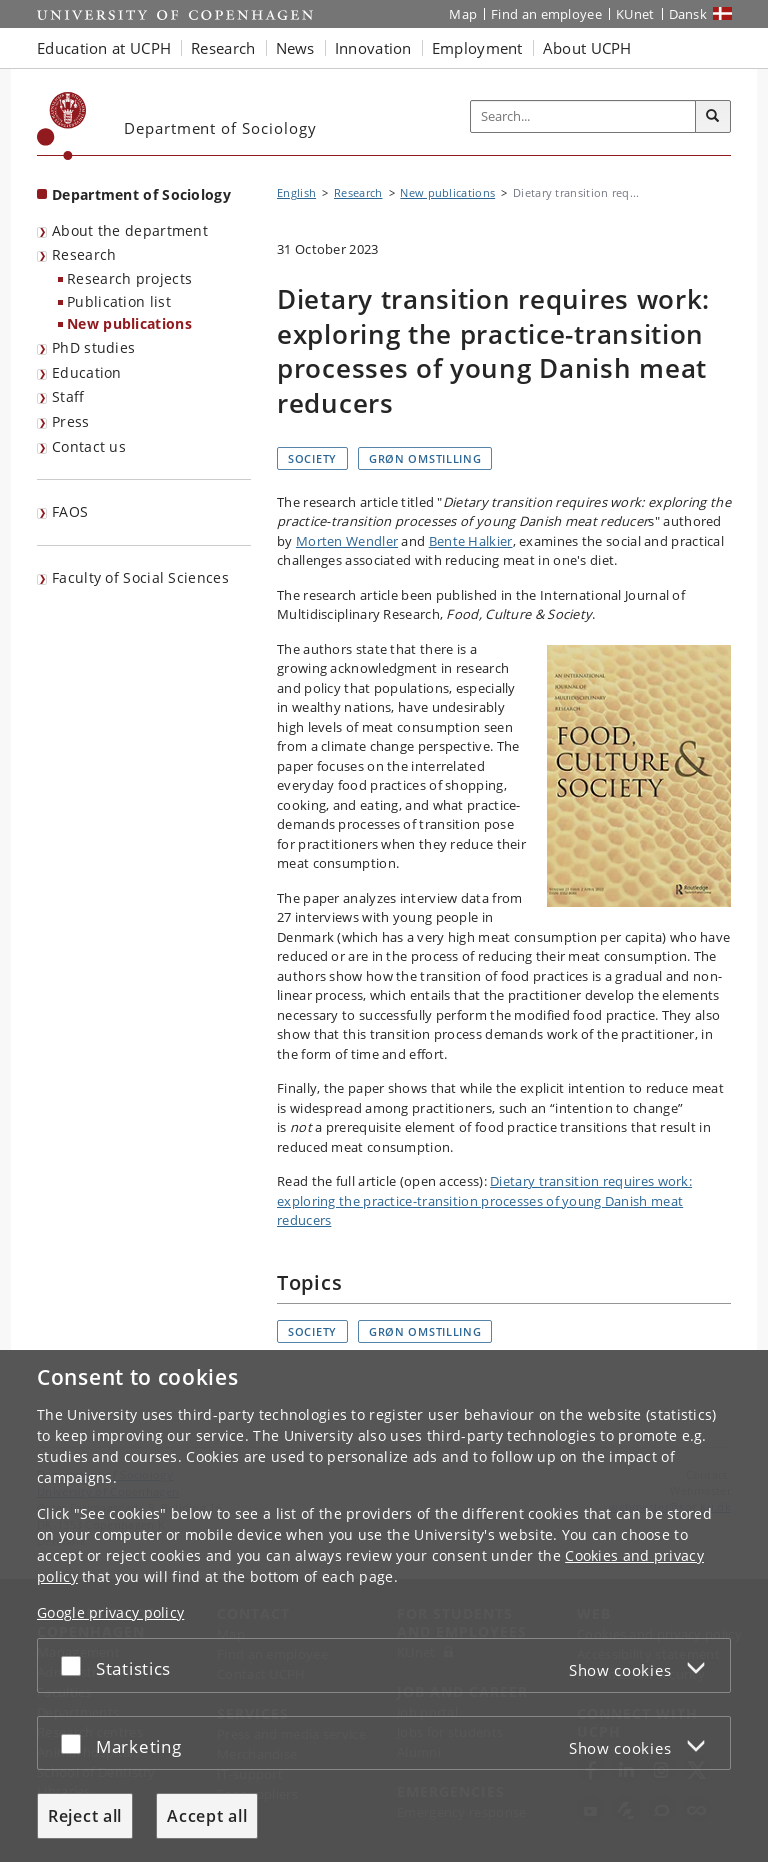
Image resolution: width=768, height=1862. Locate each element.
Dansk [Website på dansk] (688, 14)
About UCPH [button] (587, 48)
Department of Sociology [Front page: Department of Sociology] (141, 194)
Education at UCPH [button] (104, 48)
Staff (68, 396)
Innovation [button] (373, 48)
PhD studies (93, 347)
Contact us (89, 446)
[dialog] (384, 1606)
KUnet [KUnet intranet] (635, 14)
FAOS (70, 511)
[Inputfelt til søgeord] (583, 117)
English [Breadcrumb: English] (296, 192)
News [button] (295, 48)
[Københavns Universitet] (62, 126)
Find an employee (546, 14)
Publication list (119, 301)
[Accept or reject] (76, 1665)
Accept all (207, 1816)
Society (312, 458)
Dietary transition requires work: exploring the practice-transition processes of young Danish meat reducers (484, 1200)
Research (84, 254)
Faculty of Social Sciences (140, 577)
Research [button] (223, 48)
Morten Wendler (347, 541)
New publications (129, 323)
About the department (130, 230)
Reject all (85, 1816)
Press (71, 421)
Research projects (129, 278)
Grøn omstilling (425, 458)
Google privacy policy (110, 1612)
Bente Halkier (471, 541)
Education (87, 372)
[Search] (713, 117)
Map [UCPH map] (463, 14)
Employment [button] (477, 48)
